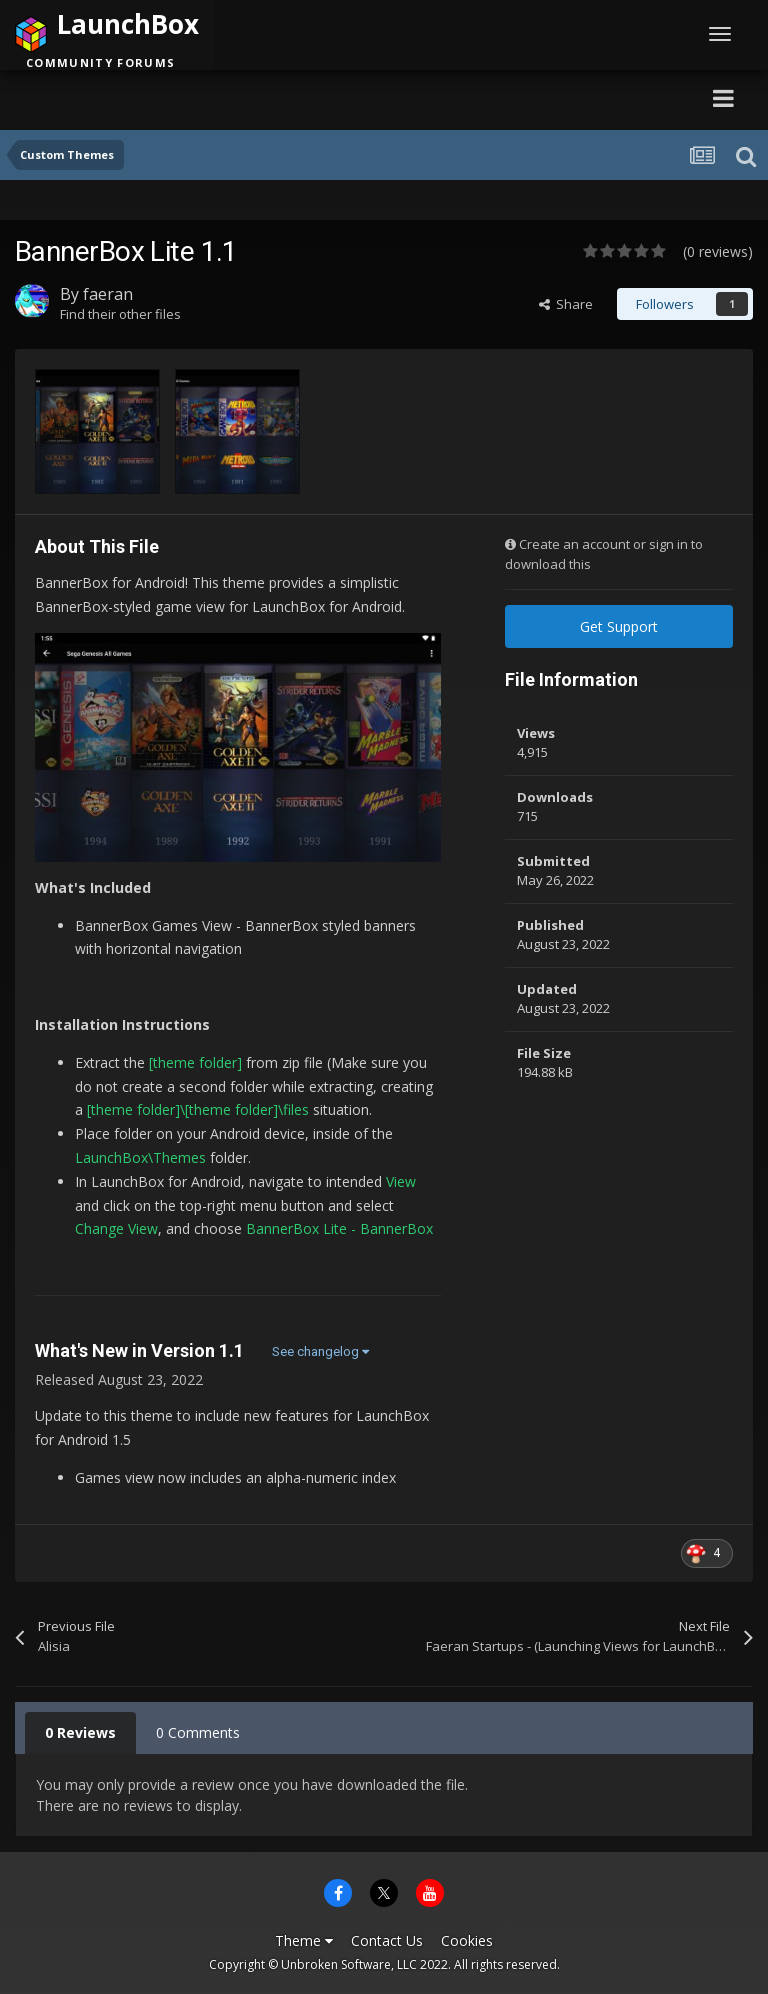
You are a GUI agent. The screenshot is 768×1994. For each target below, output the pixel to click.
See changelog (320, 1351)
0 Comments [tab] (198, 1732)
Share (566, 304)
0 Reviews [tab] (80, 1732)
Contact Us (387, 1940)
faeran (108, 294)
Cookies (467, 1940)
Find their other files (120, 314)
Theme (304, 1940)
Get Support (619, 626)
